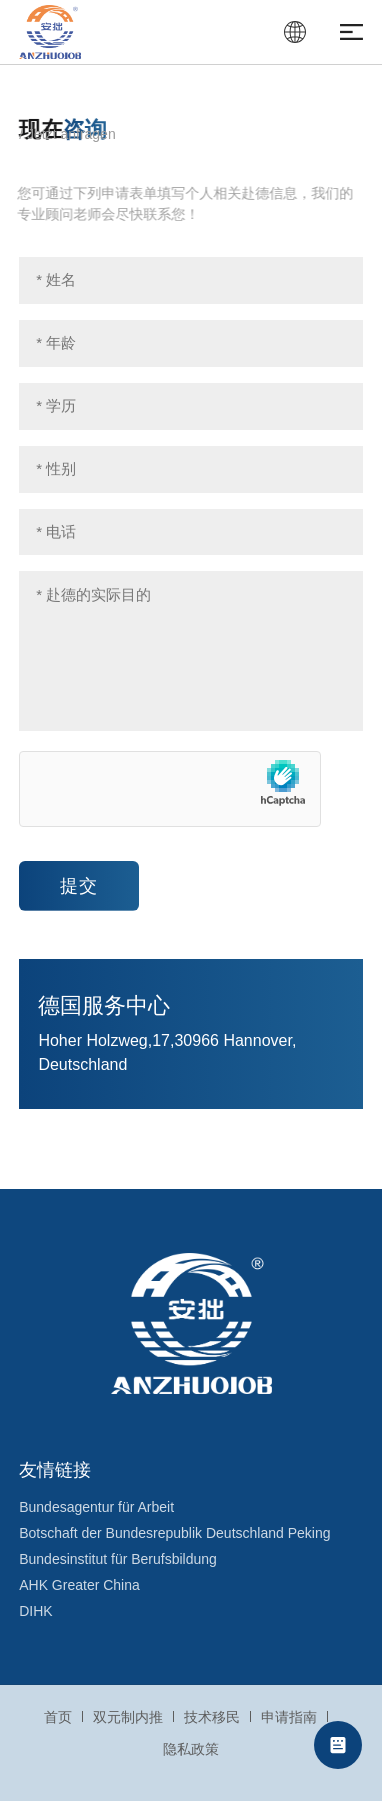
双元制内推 (128, 1717)
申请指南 (289, 1717)
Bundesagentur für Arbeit (96, 1507)
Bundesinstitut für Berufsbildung (118, 1559)
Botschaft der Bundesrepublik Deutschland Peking (174, 1533)
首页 (58, 1717)
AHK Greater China (79, 1585)
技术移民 (212, 1717)
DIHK (35, 1611)
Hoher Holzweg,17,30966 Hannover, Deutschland (167, 1052)
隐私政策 (191, 1749)
